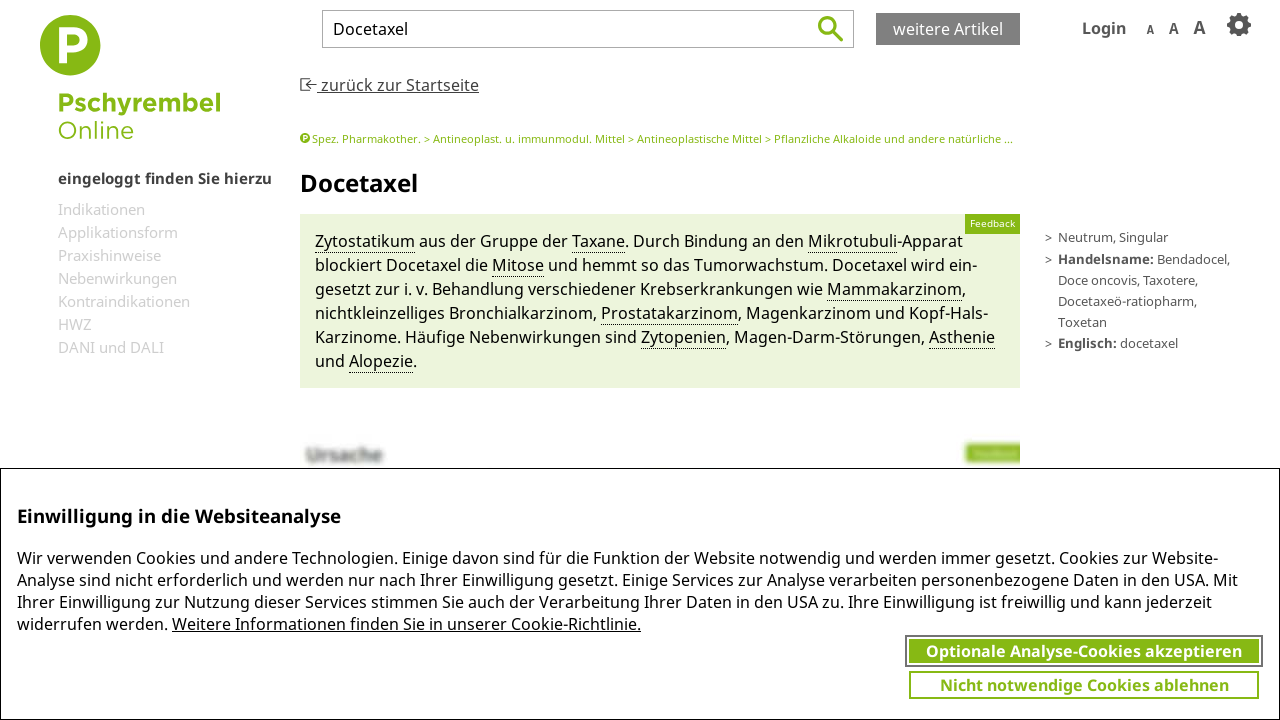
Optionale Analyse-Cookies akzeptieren (1084, 651)
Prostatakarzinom (669, 313)
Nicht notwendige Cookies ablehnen (1084, 685)
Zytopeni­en (683, 337)
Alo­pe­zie (381, 361)
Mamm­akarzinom (894, 289)
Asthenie (962, 337)
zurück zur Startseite (389, 85)
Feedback (992, 223)
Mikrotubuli (852, 241)
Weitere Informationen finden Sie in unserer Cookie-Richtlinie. (406, 624)
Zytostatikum (365, 241)
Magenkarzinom (808, 313)
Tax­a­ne (598, 241)
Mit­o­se (518, 265)
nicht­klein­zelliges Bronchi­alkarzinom (454, 313)
